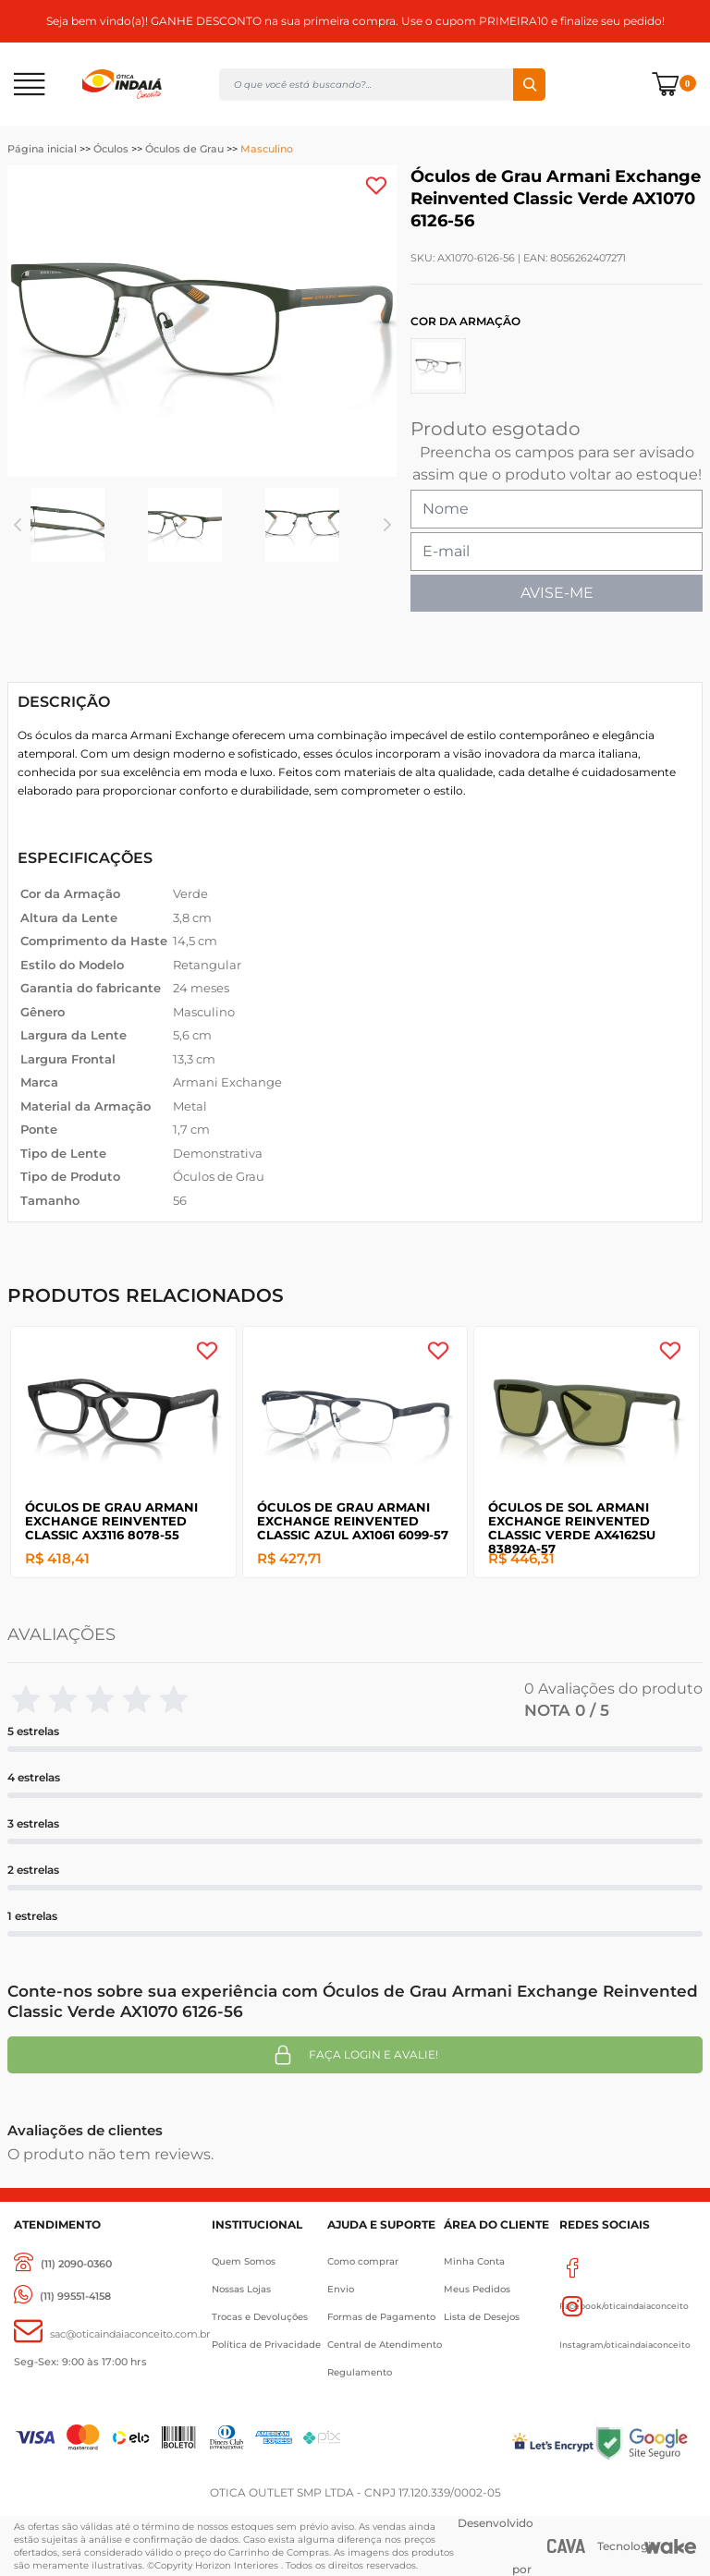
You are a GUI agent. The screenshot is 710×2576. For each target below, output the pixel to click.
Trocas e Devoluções (260, 2317)
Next (387, 525)
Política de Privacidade (266, 2345)
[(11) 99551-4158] (62, 2296)
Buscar (529, 84)
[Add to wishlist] (376, 186)
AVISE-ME (557, 592)
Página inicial (42, 148)
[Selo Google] (645, 2442)
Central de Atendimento (384, 2345)
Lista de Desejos (482, 2317)
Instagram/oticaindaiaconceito (625, 2306)
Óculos (111, 148)
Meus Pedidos (477, 2289)
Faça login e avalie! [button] (355, 2055)
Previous (17, 525)
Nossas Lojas (241, 2289)
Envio (340, 2289)
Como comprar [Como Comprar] (362, 2261)
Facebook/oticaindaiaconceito (624, 2267)
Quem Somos (243, 2261)
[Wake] (670, 2546)
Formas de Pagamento (381, 2317)
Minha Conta (474, 2261)
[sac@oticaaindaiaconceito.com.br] (112, 2334)
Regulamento (359, 2372)
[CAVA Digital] (567, 2546)
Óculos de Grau (184, 148)
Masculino (266, 148)
